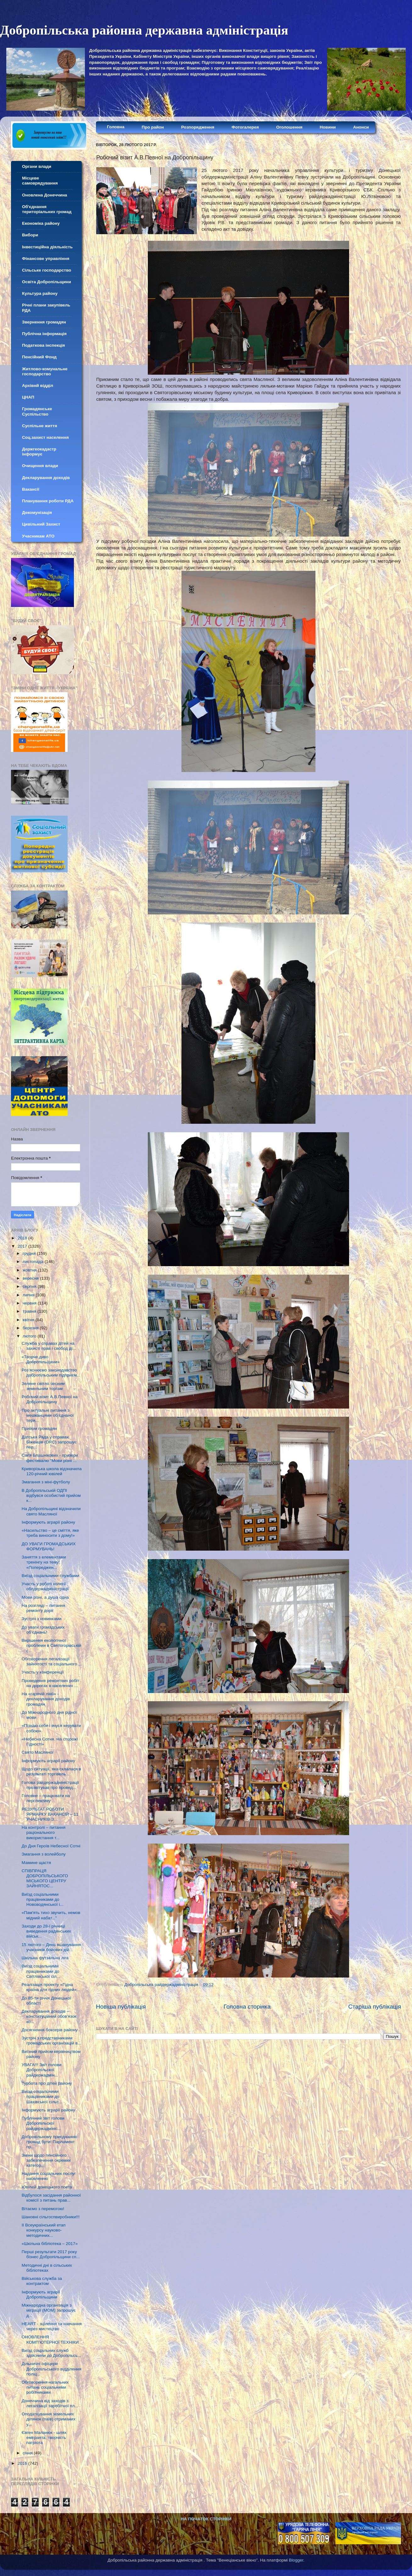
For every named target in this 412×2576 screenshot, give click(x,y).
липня (29, 1295)
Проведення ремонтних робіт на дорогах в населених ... (50, 1683)
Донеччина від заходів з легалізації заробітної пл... (50, 2403)
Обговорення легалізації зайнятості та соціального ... (52, 1661)
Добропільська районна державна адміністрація (144, 30)
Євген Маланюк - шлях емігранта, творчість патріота (44, 2437)
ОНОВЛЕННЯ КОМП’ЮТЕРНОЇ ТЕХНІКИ (50, 2339)
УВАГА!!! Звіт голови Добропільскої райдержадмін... (42, 2069)
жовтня (30, 1270)
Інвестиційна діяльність (47, 247)
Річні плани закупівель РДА (46, 307)
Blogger (296, 2560)
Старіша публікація (374, 2006)
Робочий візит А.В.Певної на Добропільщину (50, 1399)
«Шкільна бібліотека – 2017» (50, 2243)
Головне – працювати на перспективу (46, 1798)
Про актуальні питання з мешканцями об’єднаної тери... (48, 1415)
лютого (30, 1336)
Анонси (361, 127)
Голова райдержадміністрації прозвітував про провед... (50, 1785)
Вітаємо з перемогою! (43, 2208)
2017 (23, 1246)
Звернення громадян (44, 322)
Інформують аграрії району (48, 1522)
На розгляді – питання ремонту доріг (43, 1608)
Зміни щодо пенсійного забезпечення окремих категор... (46, 2160)
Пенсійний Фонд (39, 357)
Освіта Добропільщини (46, 281)
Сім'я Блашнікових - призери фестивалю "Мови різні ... (50, 1458)
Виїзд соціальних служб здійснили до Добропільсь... (51, 2353)
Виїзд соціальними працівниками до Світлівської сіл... (41, 1971)
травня (30, 1311)
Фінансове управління (45, 258)
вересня (31, 1278)
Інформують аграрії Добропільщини (41, 2294)
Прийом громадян (39, 1428)
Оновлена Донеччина (44, 195)
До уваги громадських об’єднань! (43, 1630)
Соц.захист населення (45, 437)
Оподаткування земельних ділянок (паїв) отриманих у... (48, 2419)
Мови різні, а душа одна (45, 1597)
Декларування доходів (46, 477)
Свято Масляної (37, 1752)
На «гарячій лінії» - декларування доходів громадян (46, 1698)
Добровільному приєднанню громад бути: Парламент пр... (49, 2141)
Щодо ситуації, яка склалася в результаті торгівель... (51, 1771)
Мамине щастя (36, 1862)
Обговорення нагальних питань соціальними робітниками (45, 2387)
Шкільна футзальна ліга (45, 1957)
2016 (23, 2463)
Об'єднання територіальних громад (46, 209)
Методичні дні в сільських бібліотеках (47, 2268)
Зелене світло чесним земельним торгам (43, 1386)
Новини (328, 127)
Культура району (40, 293)
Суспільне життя (39, 425)
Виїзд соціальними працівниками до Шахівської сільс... (42, 2096)
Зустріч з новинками (42, 1618)
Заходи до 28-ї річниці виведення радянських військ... (46, 1931)
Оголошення (289, 127)
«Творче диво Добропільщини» (41, 1359)
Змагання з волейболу (44, 1854)
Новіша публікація (121, 2006)
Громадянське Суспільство (37, 411)
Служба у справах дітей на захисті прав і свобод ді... (49, 1346)
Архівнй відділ (37, 385)
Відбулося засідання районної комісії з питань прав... (51, 2198)
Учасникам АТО (38, 536)
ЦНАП (28, 397)
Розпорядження (197, 127)
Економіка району (41, 223)
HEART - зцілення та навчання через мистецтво (52, 2326)
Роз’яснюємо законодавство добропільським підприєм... (51, 1372)
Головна (116, 126)
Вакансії (30, 489)
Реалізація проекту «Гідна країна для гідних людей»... (51, 1987)
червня (30, 1303)
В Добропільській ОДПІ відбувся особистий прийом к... (51, 1495)
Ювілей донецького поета (47, 2187)
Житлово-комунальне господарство (45, 371)
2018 (23, 1238)
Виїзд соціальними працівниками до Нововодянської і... (43, 1899)
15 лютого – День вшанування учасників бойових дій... (51, 1947)
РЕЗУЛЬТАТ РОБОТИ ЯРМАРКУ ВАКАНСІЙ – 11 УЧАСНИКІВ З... (50, 1814)
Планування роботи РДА (48, 501)
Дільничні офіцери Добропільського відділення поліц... (51, 2368)
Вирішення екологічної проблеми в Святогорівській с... (51, 1645)
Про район (153, 127)
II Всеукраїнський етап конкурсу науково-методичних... (44, 2230)
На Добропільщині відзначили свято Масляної (51, 1511)
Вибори (30, 235)
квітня (29, 1319)
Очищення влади (40, 465)
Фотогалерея (245, 127)
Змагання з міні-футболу (46, 1482)
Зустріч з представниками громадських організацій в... (51, 2040)
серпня (30, 1286)
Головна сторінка (247, 2006)
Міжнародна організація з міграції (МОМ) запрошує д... (49, 2310)
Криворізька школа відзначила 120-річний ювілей (52, 1471)
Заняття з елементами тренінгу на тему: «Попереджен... (44, 1562)
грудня (30, 1253)
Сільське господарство (46, 270)
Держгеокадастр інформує (39, 451)
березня (31, 1328)
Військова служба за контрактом (42, 2281)
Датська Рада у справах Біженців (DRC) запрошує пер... (49, 1442)
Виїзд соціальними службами (50, 1575)
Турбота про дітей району (47, 2083)
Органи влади (36, 166)
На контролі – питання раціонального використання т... (43, 1832)
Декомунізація (37, 512)
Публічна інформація (44, 333)
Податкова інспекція (43, 345)
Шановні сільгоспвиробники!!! (51, 2217)
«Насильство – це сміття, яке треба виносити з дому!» (50, 1533)
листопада (34, 1261)
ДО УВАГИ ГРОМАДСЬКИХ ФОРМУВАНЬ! (49, 1546)
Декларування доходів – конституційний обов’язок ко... (49, 2016)
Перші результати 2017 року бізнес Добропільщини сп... (51, 2254)
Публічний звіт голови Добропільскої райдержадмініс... (43, 2123)
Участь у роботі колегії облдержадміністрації (45, 1586)
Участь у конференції (43, 1672)
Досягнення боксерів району (50, 2029)
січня (28, 2453)
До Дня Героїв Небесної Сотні (51, 1846)
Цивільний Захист (41, 524)
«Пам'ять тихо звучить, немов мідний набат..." (51, 1915)
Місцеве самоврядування (40, 180)
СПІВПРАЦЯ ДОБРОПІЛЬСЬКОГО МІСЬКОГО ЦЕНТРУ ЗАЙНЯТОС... (45, 1878)
